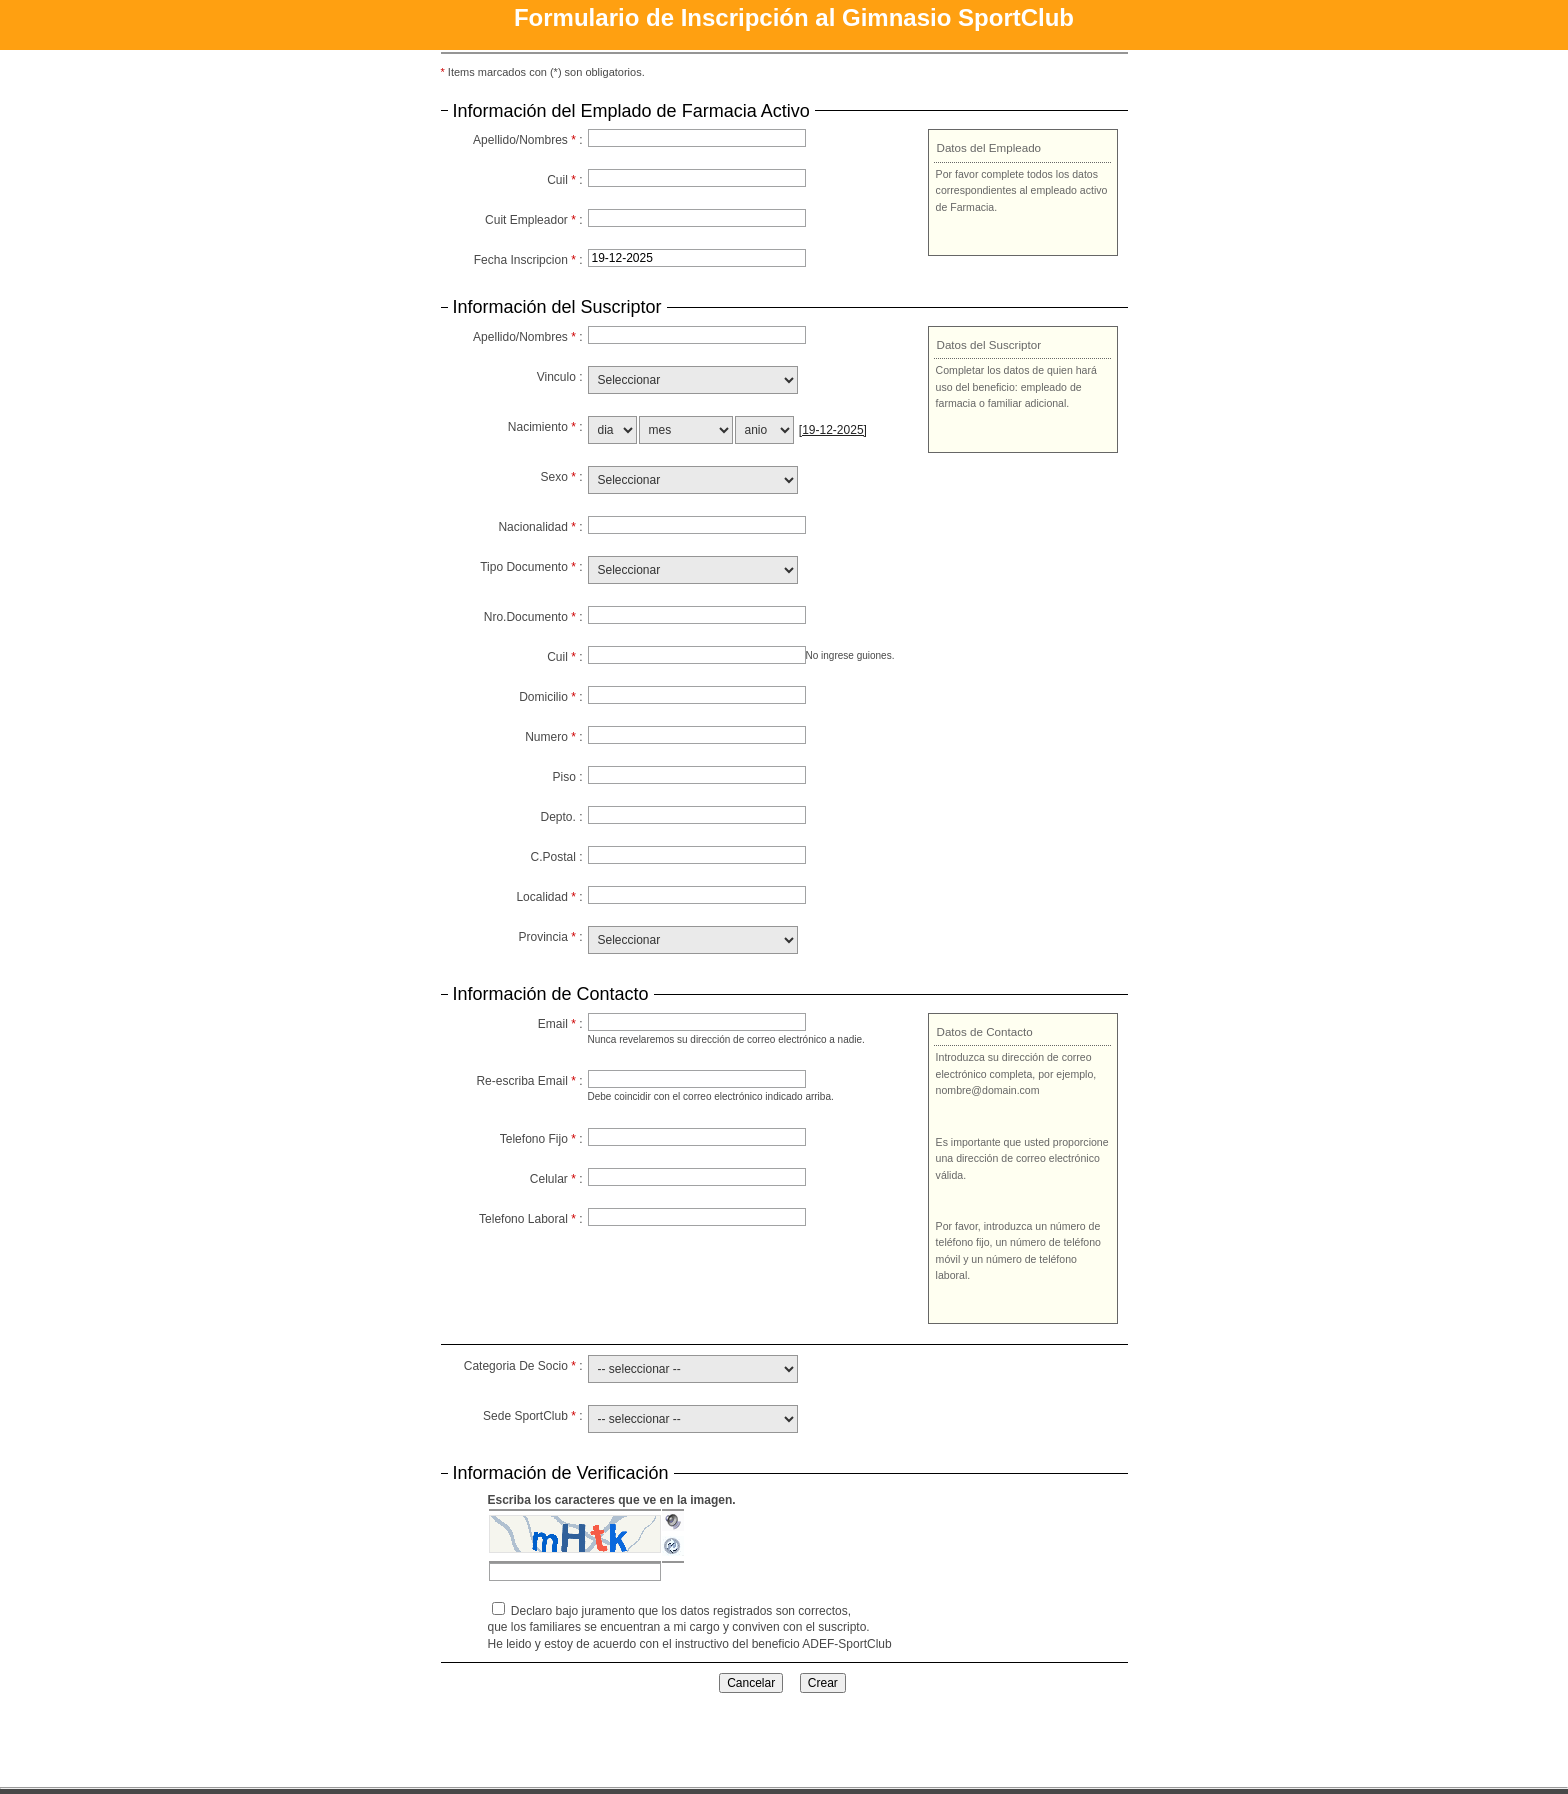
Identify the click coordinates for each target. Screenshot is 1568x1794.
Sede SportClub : (532, 1416)
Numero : (553, 737)
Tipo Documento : (531, 567)
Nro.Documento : (533, 617)
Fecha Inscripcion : (528, 260)
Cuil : (564, 180)
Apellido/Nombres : (527, 140)
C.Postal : (556, 857)
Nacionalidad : (540, 527)
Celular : (556, 1179)
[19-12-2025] (833, 430)
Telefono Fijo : (541, 1139)
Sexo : (561, 477)
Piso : (567, 777)
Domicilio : (550, 697)
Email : (560, 1024)
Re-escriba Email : (529, 1081)
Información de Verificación (561, 1473)
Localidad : (549, 897)
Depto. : (561, 817)
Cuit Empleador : (533, 220)
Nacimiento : (545, 427)
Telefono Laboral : (530, 1219)
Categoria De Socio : (523, 1366)
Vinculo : (560, 377)
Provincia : (550, 937)
